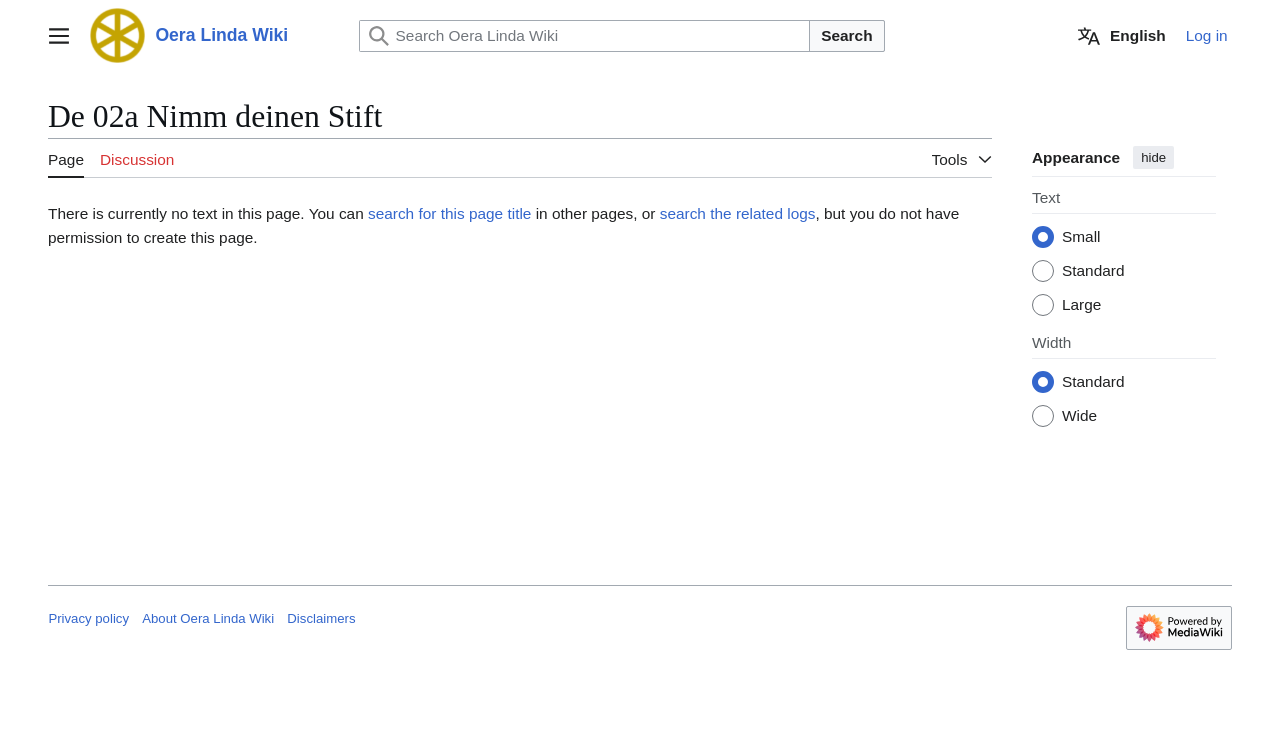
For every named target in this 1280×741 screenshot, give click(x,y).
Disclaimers (321, 618)
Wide (1079, 416)
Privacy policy (88, 618)
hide (1153, 157)
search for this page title (449, 213)
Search (846, 35)
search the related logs (738, 213)
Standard (1093, 271)
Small (1081, 237)
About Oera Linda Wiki (208, 618)
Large (1081, 305)
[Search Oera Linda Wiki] (585, 36)
